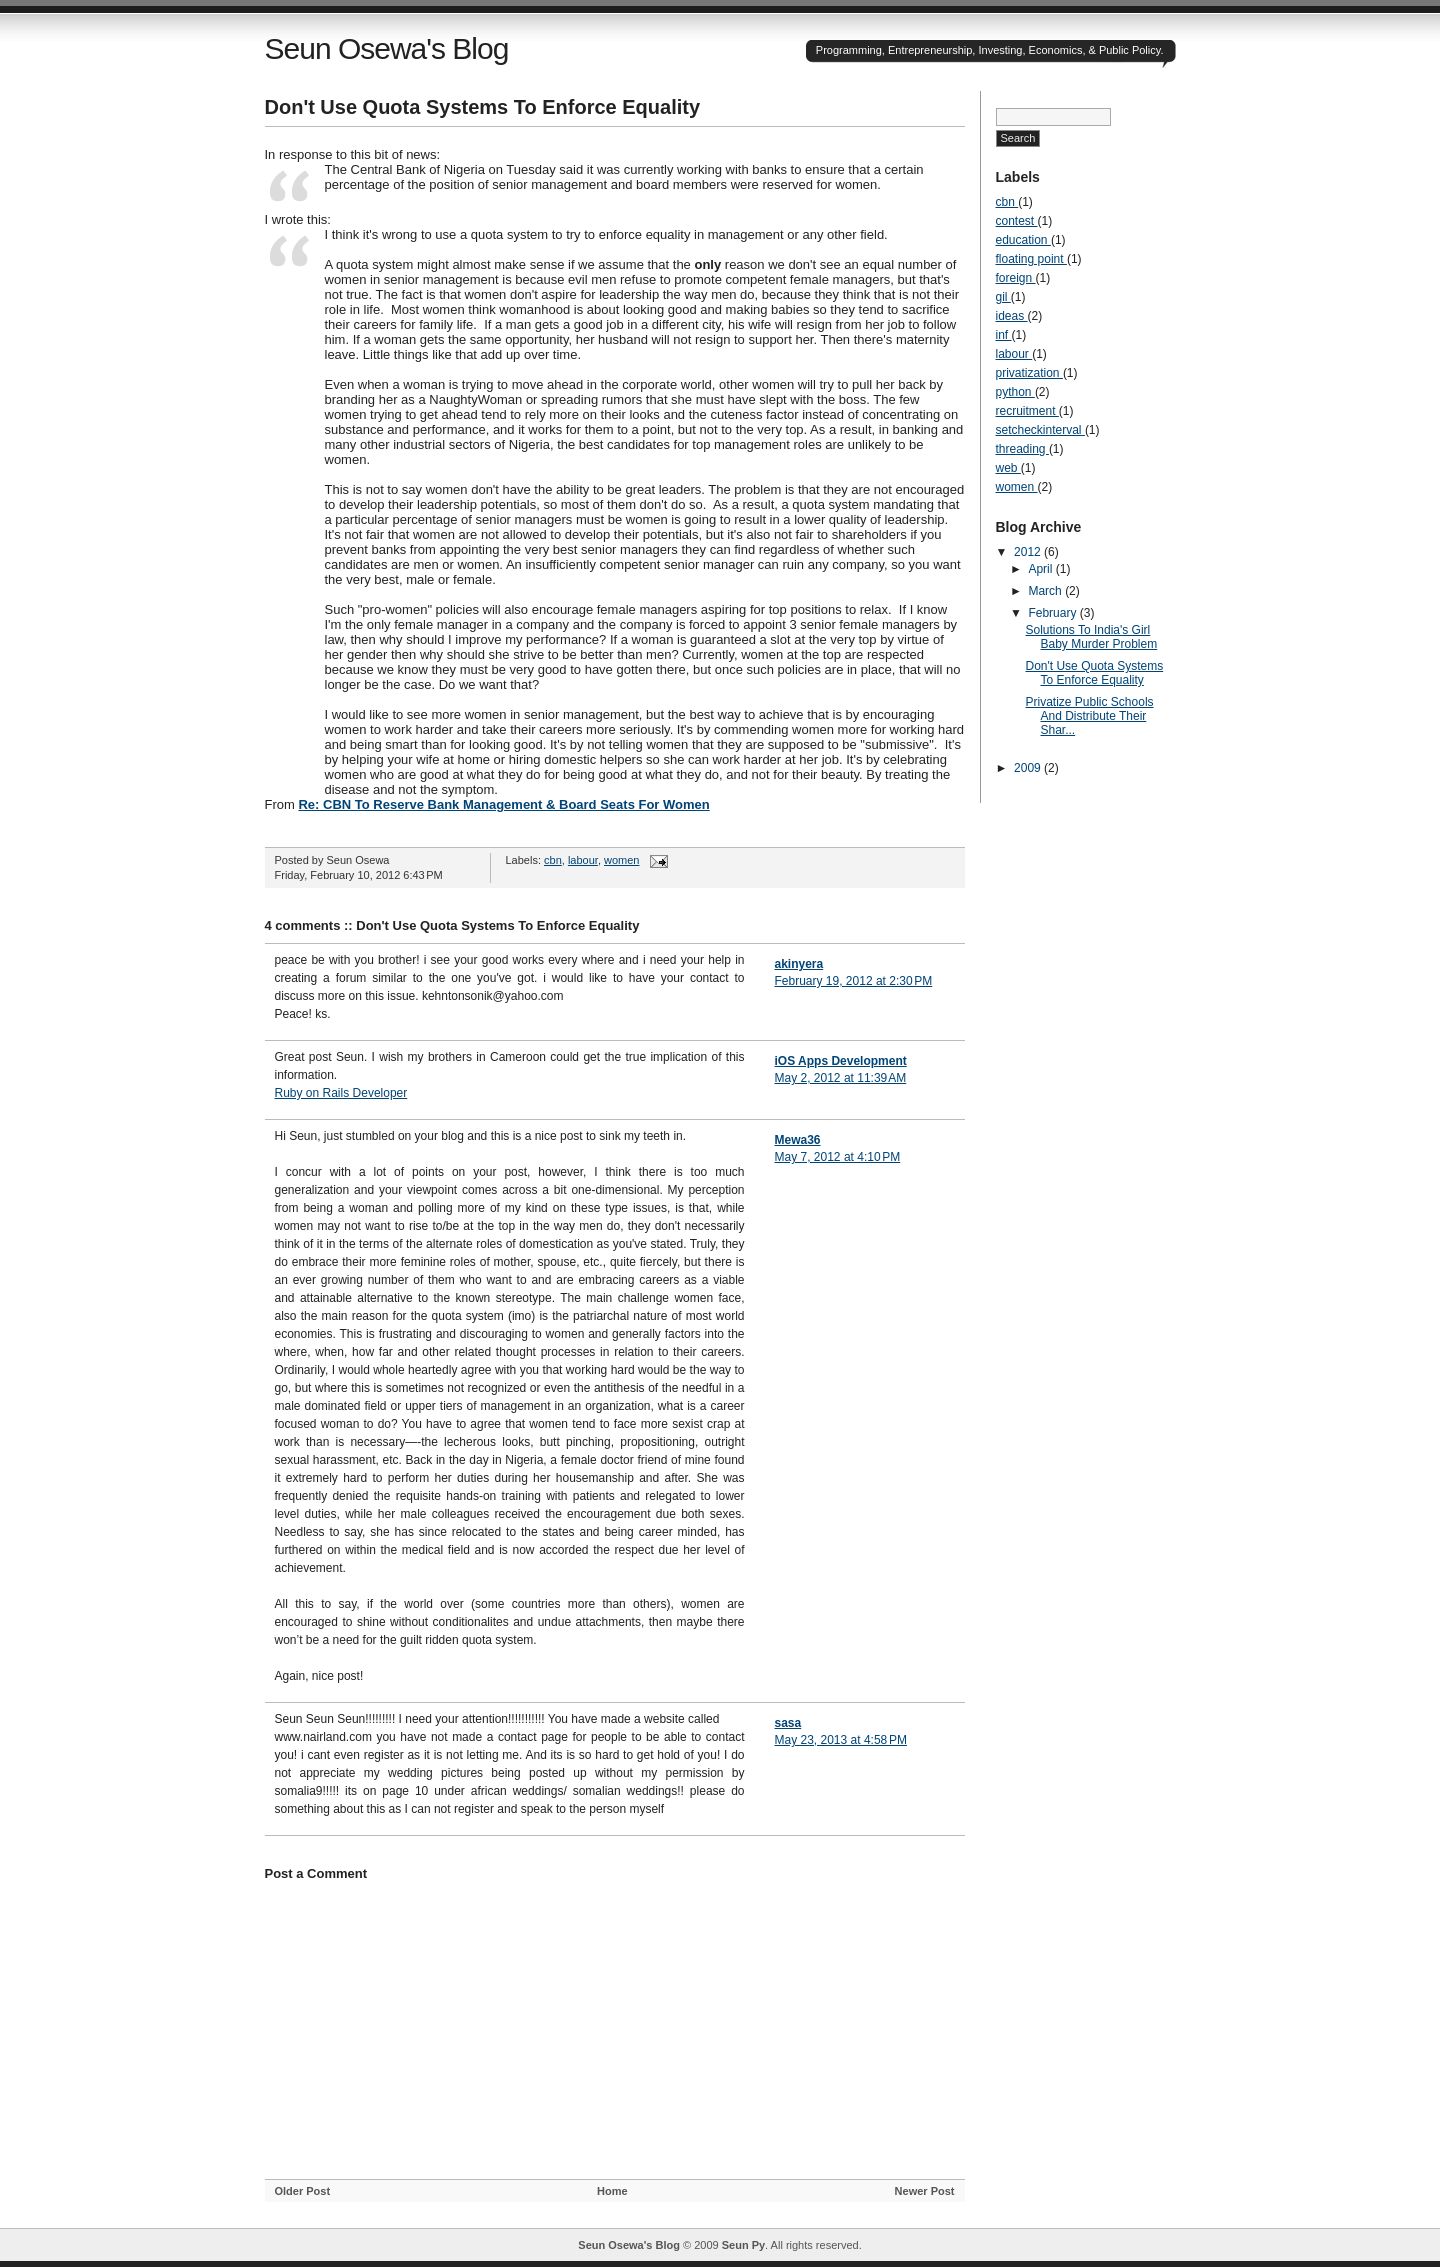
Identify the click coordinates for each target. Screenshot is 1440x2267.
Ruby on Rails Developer (341, 1093)
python (1015, 392)
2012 (1029, 552)
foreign (1016, 278)
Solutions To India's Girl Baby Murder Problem (1091, 637)
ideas (1012, 316)
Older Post (303, 2191)
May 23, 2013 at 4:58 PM (841, 1740)
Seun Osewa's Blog (387, 48)
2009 (1029, 768)
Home (612, 2191)
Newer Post (925, 2191)
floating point (1031, 259)
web (1008, 468)
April (1041, 569)
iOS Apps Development (841, 1061)
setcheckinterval (1040, 430)
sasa (788, 1723)
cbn (553, 860)
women (621, 860)
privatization (1029, 373)
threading (1022, 449)
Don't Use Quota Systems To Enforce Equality (483, 107)
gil (1003, 297)
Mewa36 (798, 1140)
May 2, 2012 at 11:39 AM (841, 1078)
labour (583, 860)
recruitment (1027, 411)
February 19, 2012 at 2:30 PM (854, 981)
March (1046, 591)
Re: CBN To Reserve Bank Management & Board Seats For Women (503, 804)
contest (1017, 221)
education (1023, 240)
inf (1004, 335)
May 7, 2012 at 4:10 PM (838, 1157)
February (1053, 613)
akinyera (799, 964)
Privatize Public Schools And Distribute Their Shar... (1089, 716)
